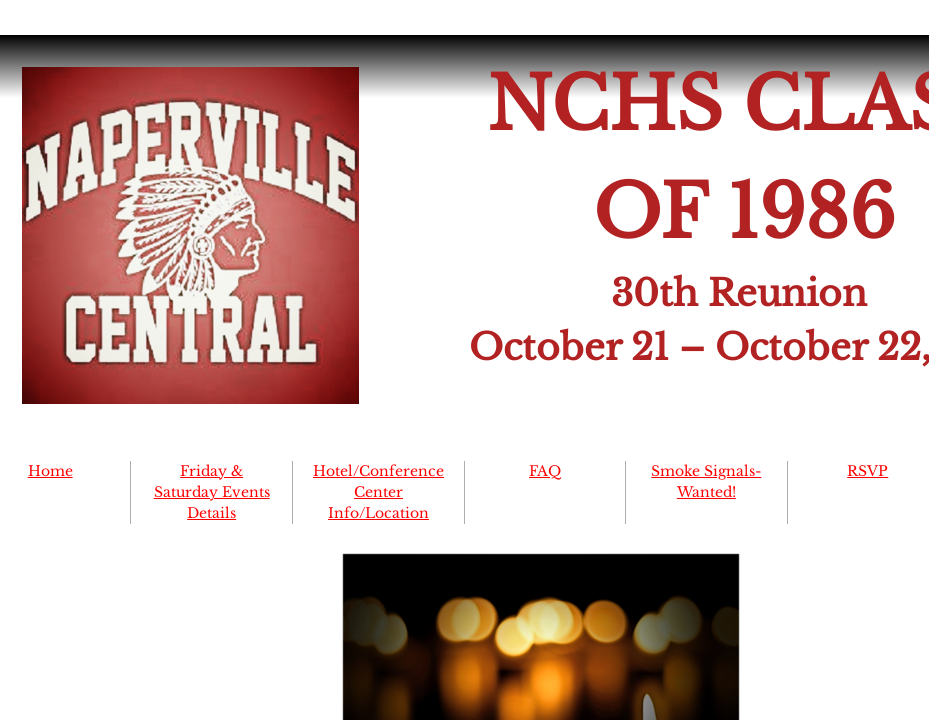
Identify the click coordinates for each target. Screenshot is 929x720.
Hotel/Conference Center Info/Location (378, 492)
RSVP (867, 471)
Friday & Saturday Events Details (212, 492)
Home (50, 471)
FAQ (545, 471)
